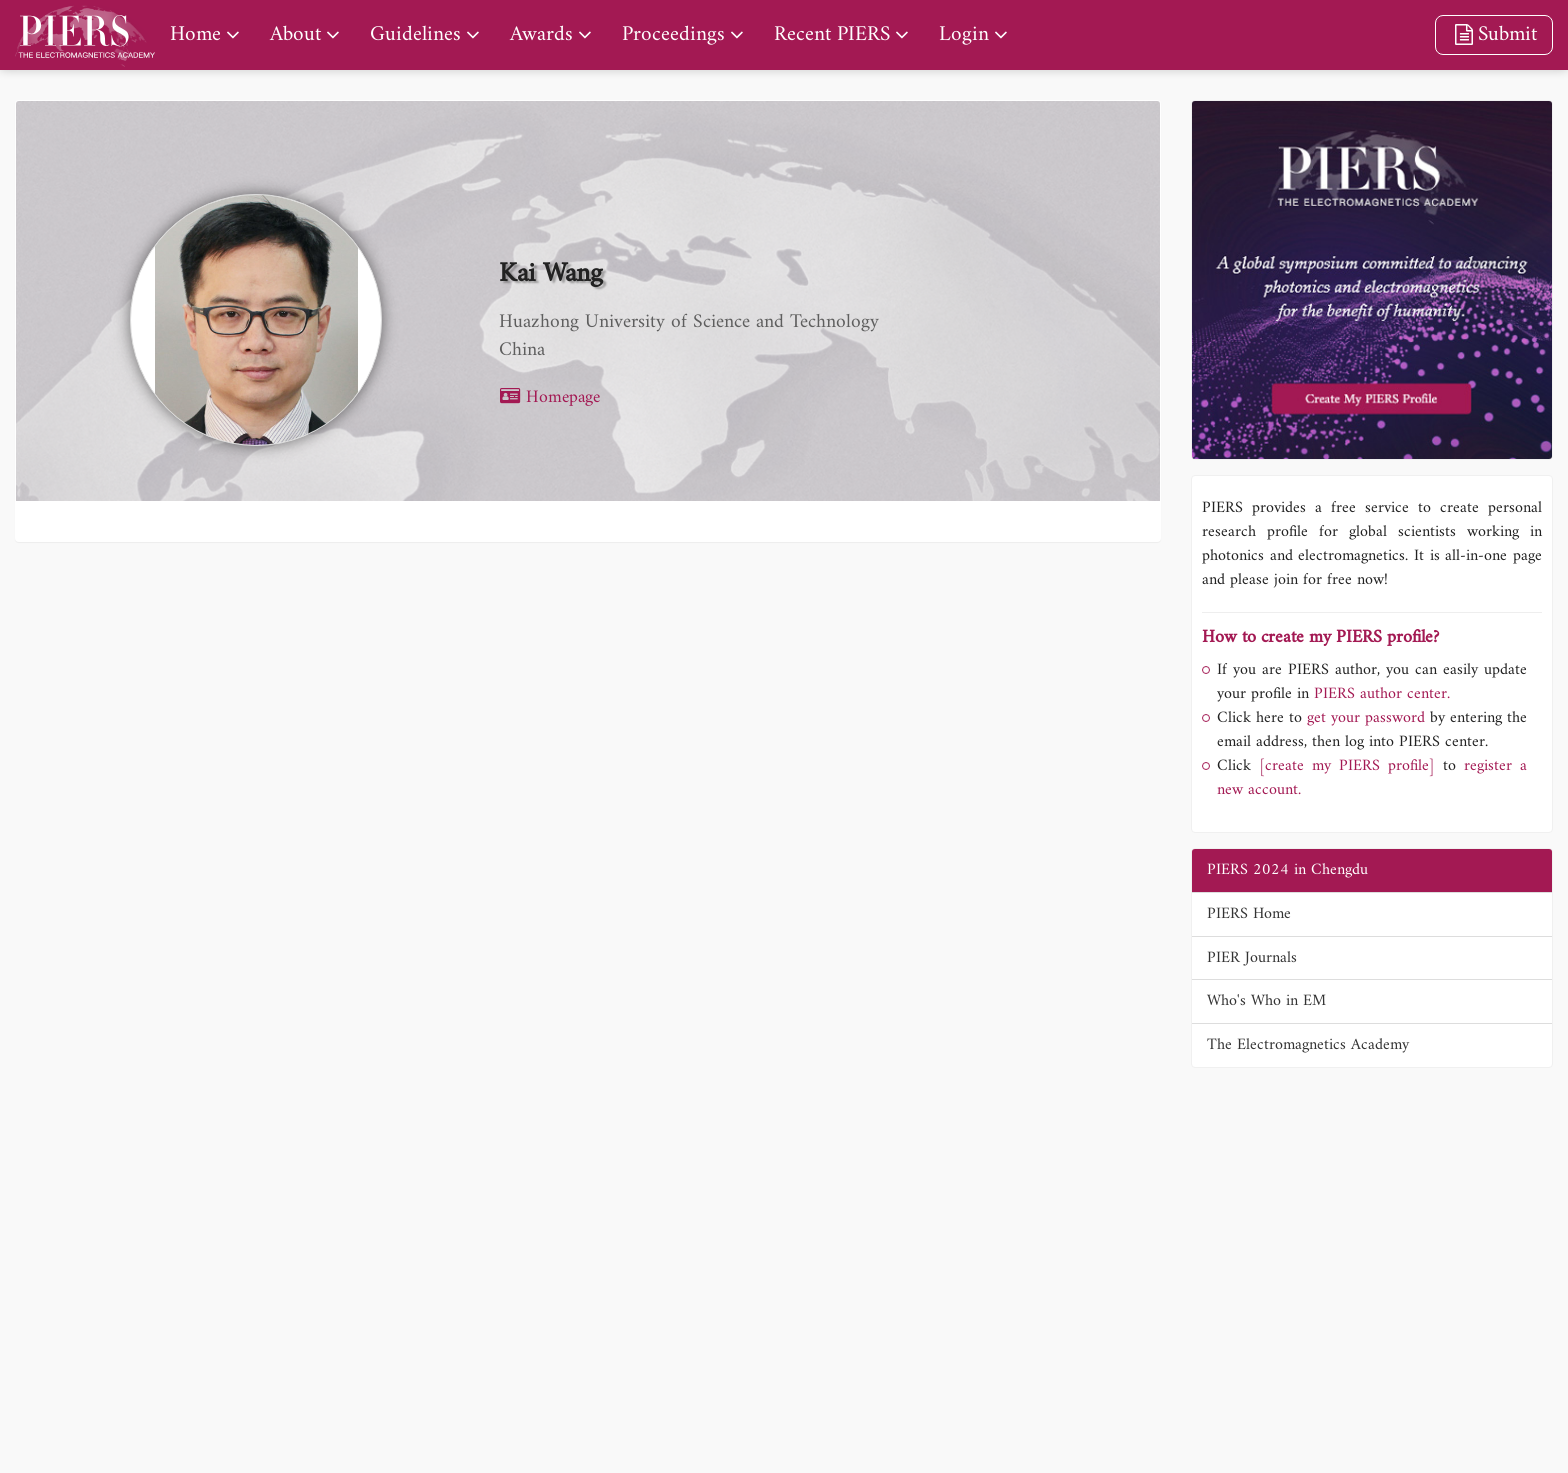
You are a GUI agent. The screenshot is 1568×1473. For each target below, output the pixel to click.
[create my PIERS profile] (1347, 766)
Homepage (550, 397)
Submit (1494, 34)
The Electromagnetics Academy (1308, 1045)
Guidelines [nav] (415, 34)
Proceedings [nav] (673, 34)
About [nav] (295, 34)
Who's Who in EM (1266, 1001)
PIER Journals (1252, 958)
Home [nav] (195, 34)
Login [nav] (964, 34)
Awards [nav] (541, 34)
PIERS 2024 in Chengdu (1287, 870)
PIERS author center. (1382, 694)
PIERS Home (1249, 914)
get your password (1363, 718)
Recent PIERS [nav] (832, 34)
